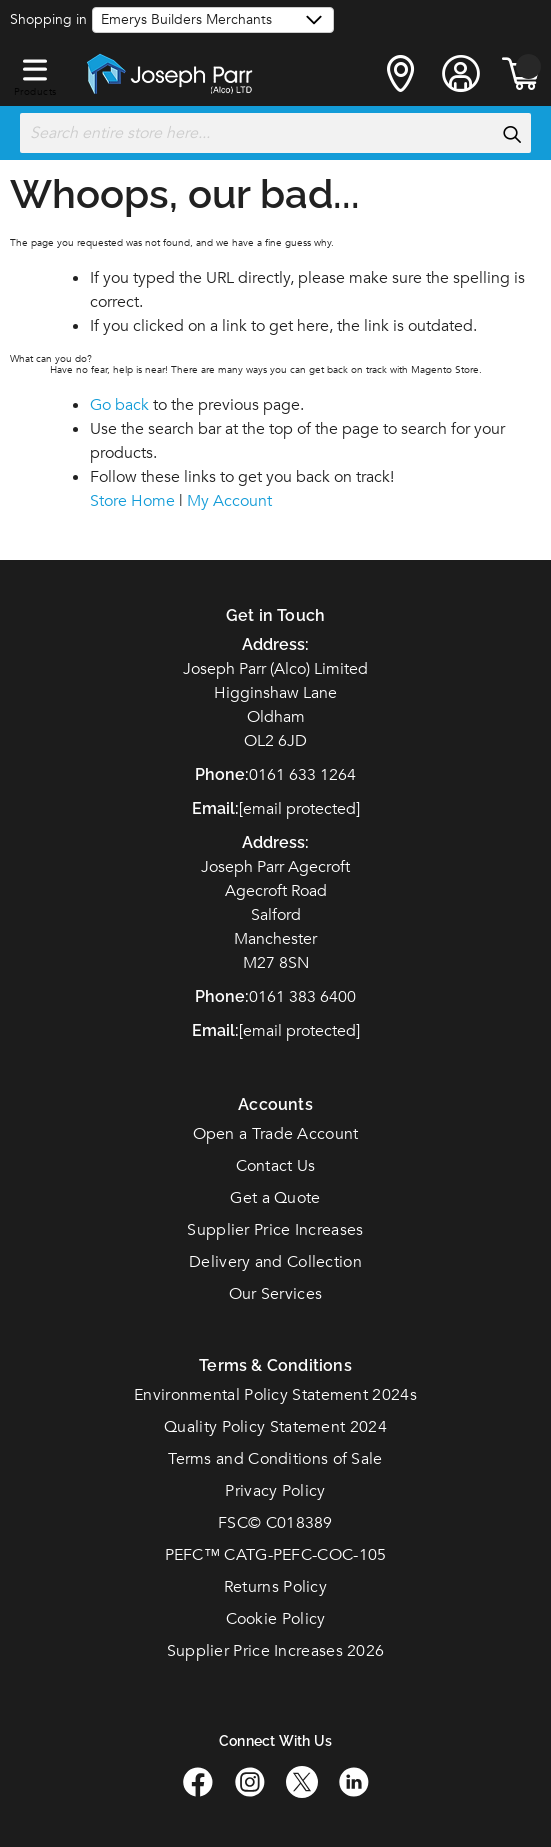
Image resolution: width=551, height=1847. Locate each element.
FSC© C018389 (275, 1523)
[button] (35, 66)
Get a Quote (275, 1198)
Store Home (132, 501)
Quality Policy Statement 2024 (275, 1427)
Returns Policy (275, 1587)
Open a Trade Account (276, 1134)
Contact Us (276, 1166)
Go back (119, 405)
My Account (229, 501)
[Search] (511, 134)
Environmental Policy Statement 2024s (275, 1395)
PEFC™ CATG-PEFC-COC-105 (276, 1555)
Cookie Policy (276, 1619)
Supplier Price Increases (275, 1230)
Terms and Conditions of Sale (275, 1459)
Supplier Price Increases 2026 (276, 1651)
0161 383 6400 (302, 997)
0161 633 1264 (302, 775)
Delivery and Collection (275, 1262)
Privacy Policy (275, 1491)
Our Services (276, 1294)
